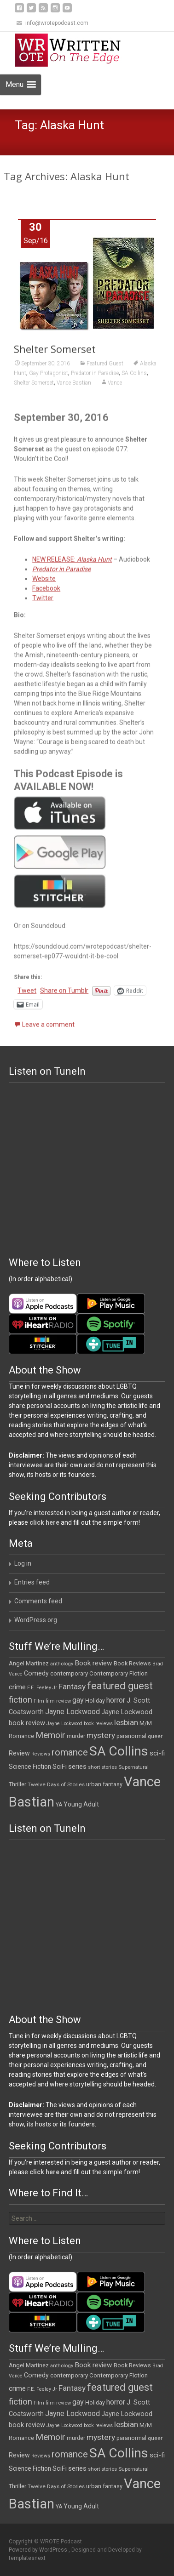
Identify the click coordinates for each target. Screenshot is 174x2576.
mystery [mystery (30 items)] (101, 1735)
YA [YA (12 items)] (59, 1804)
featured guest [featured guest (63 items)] (120, 1686)
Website (44, 583)
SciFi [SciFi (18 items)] (59, 1767)
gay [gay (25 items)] (78, 1700)
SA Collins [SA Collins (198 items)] (118, 1751)
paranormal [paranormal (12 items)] (131, 1736)
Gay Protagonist (48, 377)
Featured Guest (105, 368)
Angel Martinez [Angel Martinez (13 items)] (29, 1663)
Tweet (26, 995)
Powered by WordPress (39, 2550)
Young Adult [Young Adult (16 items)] (81, 1804)
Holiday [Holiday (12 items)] (95, 1701)
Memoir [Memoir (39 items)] (50, 1735)
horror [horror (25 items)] (115, 1700)
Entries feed (32, 1582)
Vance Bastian (74, 387)
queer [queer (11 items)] (155, 1736)
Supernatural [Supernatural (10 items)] (133, 1767)
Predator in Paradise (95, 377)
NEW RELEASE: (72, 563)
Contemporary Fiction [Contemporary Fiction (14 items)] (118, 1673)
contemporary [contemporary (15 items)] (69, 1673)
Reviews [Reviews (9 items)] (40, 1754)
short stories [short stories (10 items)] (102, 1767)
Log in (22, 1563)
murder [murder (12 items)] (76, 1736)
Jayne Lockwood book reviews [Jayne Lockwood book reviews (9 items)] (79, 1724)
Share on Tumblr (64, 995)
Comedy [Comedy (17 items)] (36, 1673)
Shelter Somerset (55, 353)
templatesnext (27, 2558)
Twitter (42, 602)
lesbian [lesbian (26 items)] (126, 1722)
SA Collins (134, 377)
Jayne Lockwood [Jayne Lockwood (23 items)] (72, 1711)
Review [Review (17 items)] (19, 1753)
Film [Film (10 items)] (39, 1701)
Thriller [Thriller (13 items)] (17, 1784)
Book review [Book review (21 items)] (93, 1663)
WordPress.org (35, 1620)
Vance (115, 387)
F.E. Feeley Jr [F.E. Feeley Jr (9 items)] (42, 1688)
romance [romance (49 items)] (70, 1752)
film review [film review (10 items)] (58, 1701)
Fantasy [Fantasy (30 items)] (72, 1686)
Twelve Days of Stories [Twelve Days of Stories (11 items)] (56, 1784)
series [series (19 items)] (77, 1766)
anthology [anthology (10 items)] (61, 1664)
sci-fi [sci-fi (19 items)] (157, 1753)
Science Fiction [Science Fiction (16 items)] (30, 1766)
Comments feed (38, 1601)
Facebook (46, 592)
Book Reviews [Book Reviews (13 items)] (132, 1663)
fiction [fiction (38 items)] (20, 1700)
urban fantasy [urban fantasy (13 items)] (104, 1784)
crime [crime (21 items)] (17, 1687)
